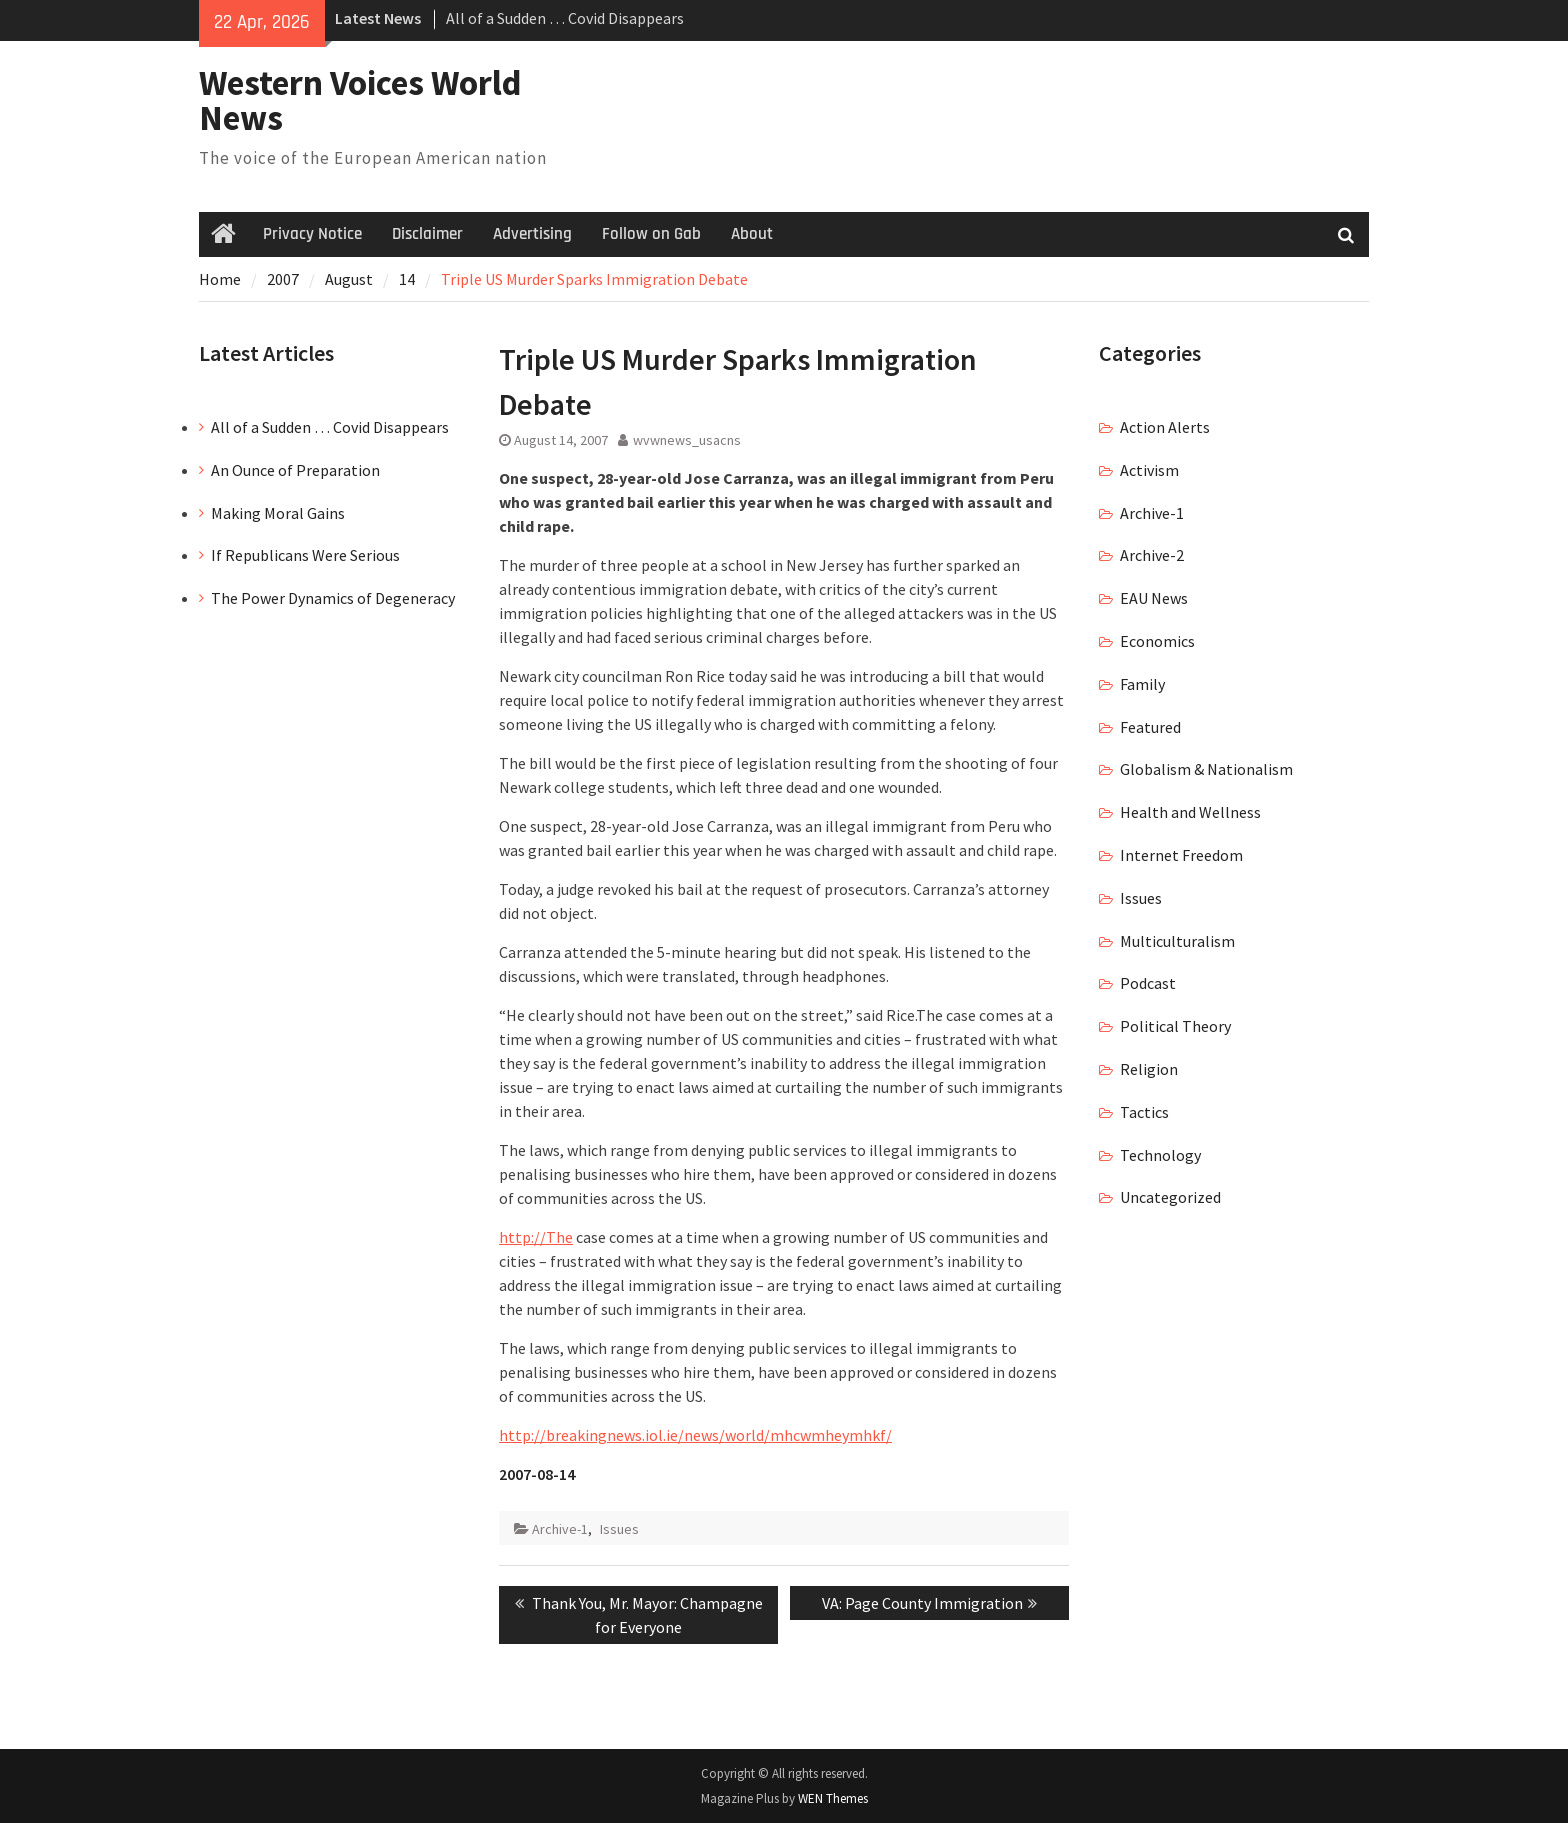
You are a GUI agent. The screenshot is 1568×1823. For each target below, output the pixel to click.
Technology (1160, 1155)
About (752, 234)
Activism (1149, 470)
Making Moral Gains (278, 513)
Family (1142, 684)
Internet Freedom (1181, 855)
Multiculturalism (1177, 941)
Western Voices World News (360, 100)
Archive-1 (560, 1529)
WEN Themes (833, 1798)
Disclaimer (427, 234)
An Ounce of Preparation (295, 470)
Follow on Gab (651, 234)
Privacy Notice (312, 234)
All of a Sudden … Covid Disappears (565, 18)
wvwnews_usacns (687, 440)
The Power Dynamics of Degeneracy (333, 598)
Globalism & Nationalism (1206, 769)
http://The (536, 1237)
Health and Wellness (1190, 812)
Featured (1150, 727)
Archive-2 (1152, 555)
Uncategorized (1170, 1197)
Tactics (1144, 1112)
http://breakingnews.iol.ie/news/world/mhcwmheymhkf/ (695, 1435)
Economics (1157, 641)
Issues (619, 1529)
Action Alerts (1165, 427)
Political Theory (1175, 1026)
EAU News (1154, 598)
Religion (1149, 1069)
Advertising (532, 234)
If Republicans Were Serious (305, 555)
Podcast (1148, 983)
